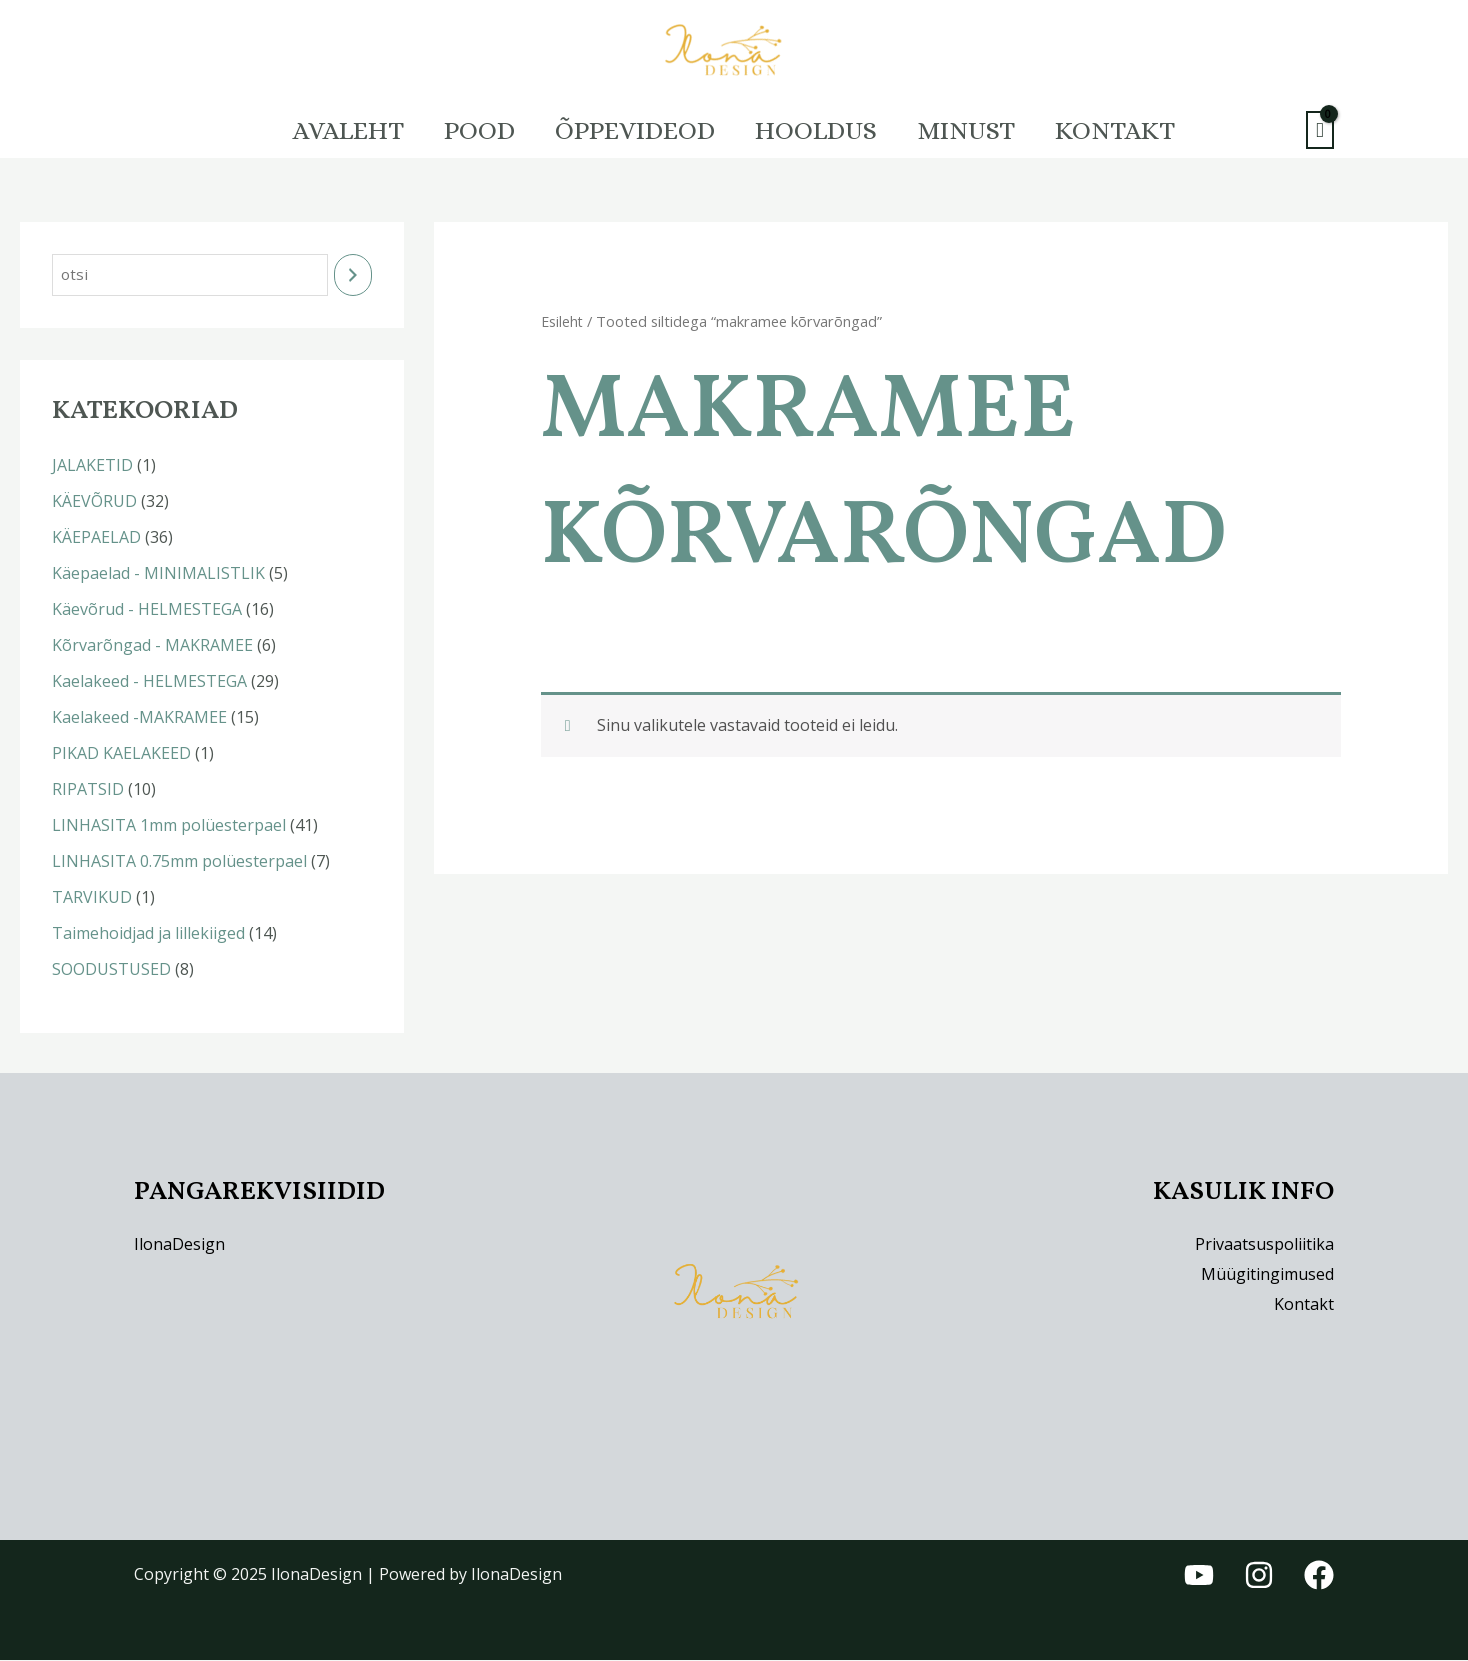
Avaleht (318, 130)
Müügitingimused (1267, 1275)
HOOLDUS (822, 130)
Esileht (563, 321)
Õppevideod (629, 130)
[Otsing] (353, 275)
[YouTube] (1199, 1577)
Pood (461, 130)
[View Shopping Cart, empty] (1320, 130)
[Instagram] (1259, 1577)
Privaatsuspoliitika (1264, 1246)
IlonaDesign (179, 1246)
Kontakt (1145, 130)
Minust (984, 130)
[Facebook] (1319, 1577)
